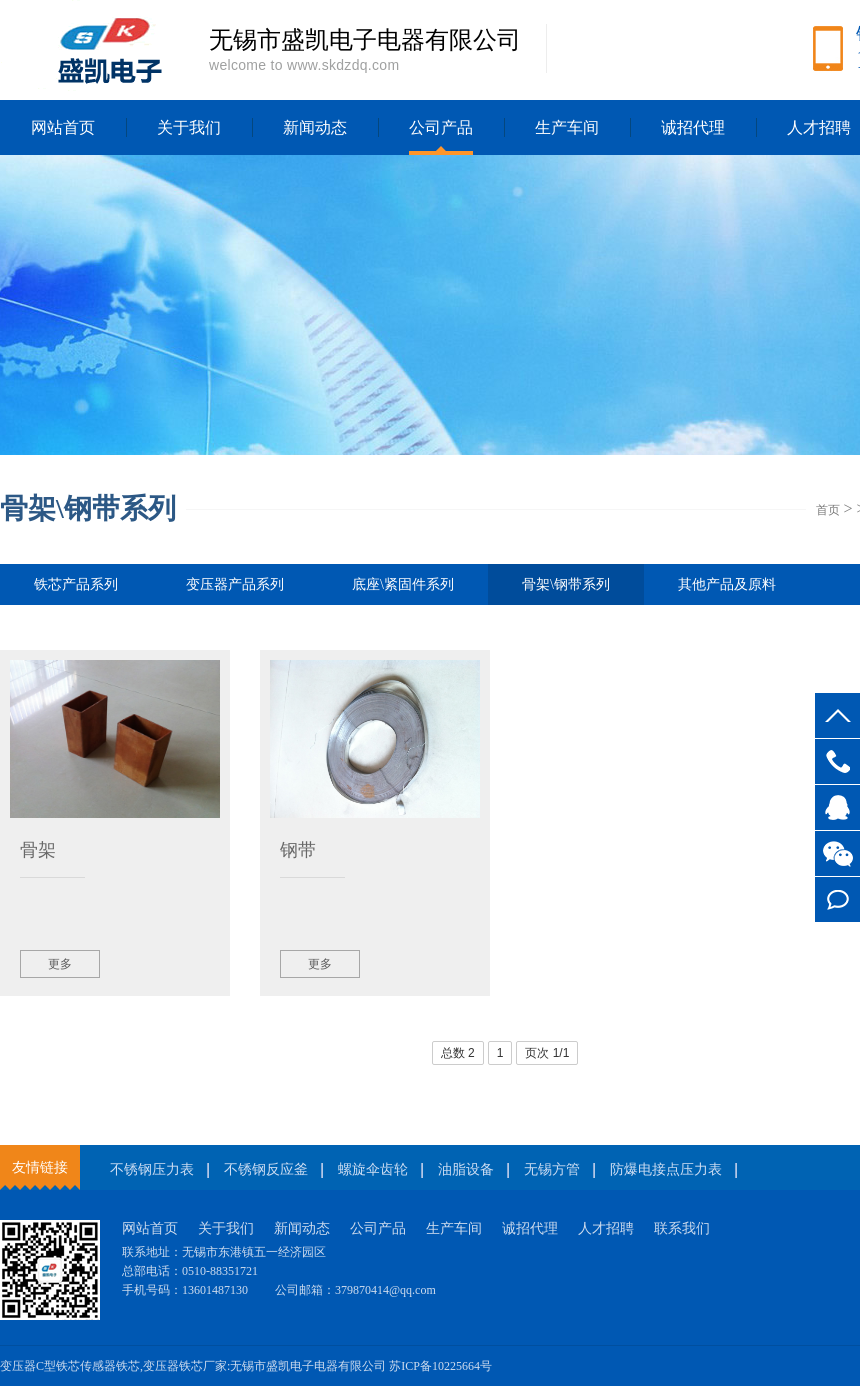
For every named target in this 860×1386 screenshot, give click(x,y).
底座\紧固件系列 (403, 584)
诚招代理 (693, 127)
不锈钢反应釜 (266, 1169)
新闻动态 (315, 127)
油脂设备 (466, 1169)
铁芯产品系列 (76, 584)
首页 (828, 510)
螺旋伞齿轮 (373, 1169)
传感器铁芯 (110, 1366)
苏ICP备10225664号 (440, 1366)
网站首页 (63, 127)
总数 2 (458, 1053)
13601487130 (837, 761)
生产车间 (567, 127)
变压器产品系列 (235, 584)
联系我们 (682, 1228)
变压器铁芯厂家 (185, 1366)
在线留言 (837, 899)
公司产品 (441, 127)
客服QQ (837, 807)
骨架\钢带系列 (566, 591)
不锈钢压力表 (152, 1169)
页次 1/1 (547, 1053)
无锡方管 (552, 1169)
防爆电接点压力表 (666, 1169)
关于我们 (189, 127)
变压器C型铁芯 (40, 1366)
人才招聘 (606, 1228)
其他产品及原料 (727, 584)
